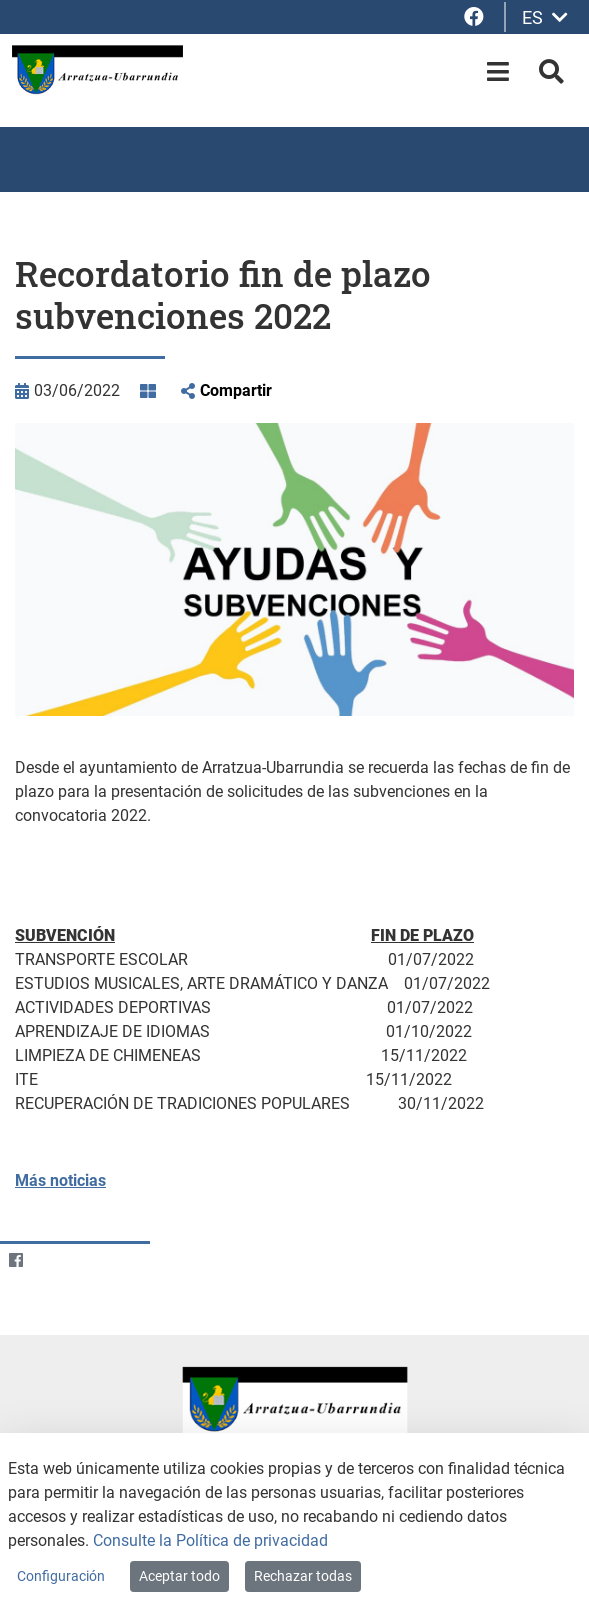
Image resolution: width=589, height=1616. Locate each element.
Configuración (61, 1576)
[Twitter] (54, 1259)
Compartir (236, 390)
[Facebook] (15, 1259)
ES (545, 17)
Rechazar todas (303, 1576)
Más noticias (60, 1180)
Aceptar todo (179, 1576)
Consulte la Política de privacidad (210, 1540)
